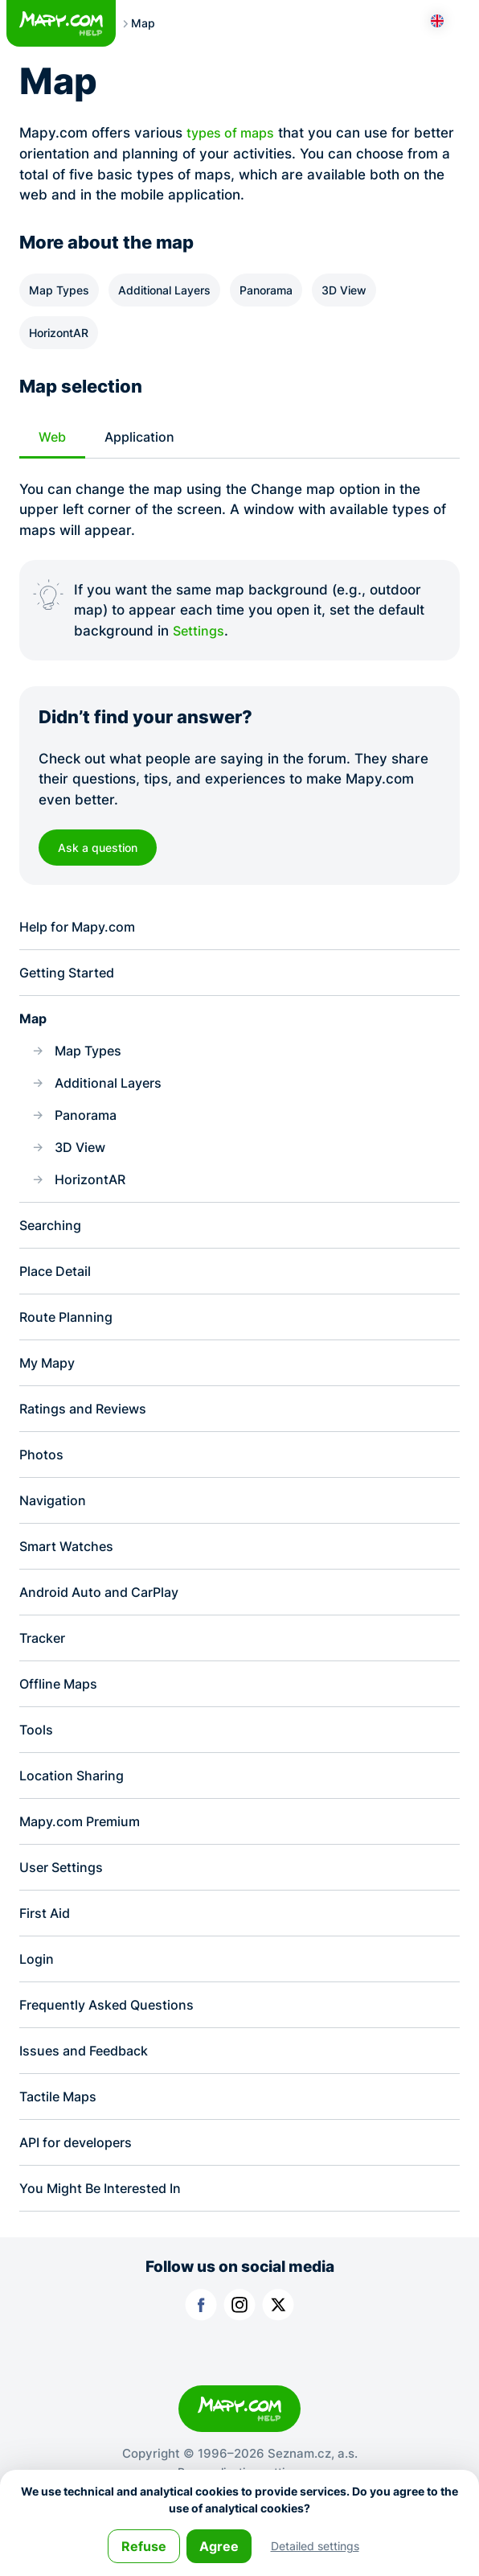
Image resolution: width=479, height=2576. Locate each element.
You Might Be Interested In (106, 2229)
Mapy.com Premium (84, 1852)
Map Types (59, 290)
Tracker (44, 1663)
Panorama (266, 290)
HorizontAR (58, 332)
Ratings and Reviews (87, 1427)
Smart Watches (70, 1569)
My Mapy (49, 1380)
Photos (41, 1474)
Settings (200, 631)
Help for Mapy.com (82, 929)
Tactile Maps (61, 2135)
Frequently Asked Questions (111, 2040)
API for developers (80, 2182)
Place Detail (57, 1286)
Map (34, 1023)
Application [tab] (144, 437)
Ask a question (101, 848)
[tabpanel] (239, 560)
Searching (52, 1238)
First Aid (46, 1946)
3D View (343, 290)
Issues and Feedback (88, 2088)
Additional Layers (164, 290)
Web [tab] (53, 437)
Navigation (54, 1521)
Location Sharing (74, 1804)
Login (37, 1993)
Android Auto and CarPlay (105, 1615)
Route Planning (68, 1332)
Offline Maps (60, 1710)
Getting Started (70, 977)
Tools (36, 1757)
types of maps (233, 132)
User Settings (63, 1899)
